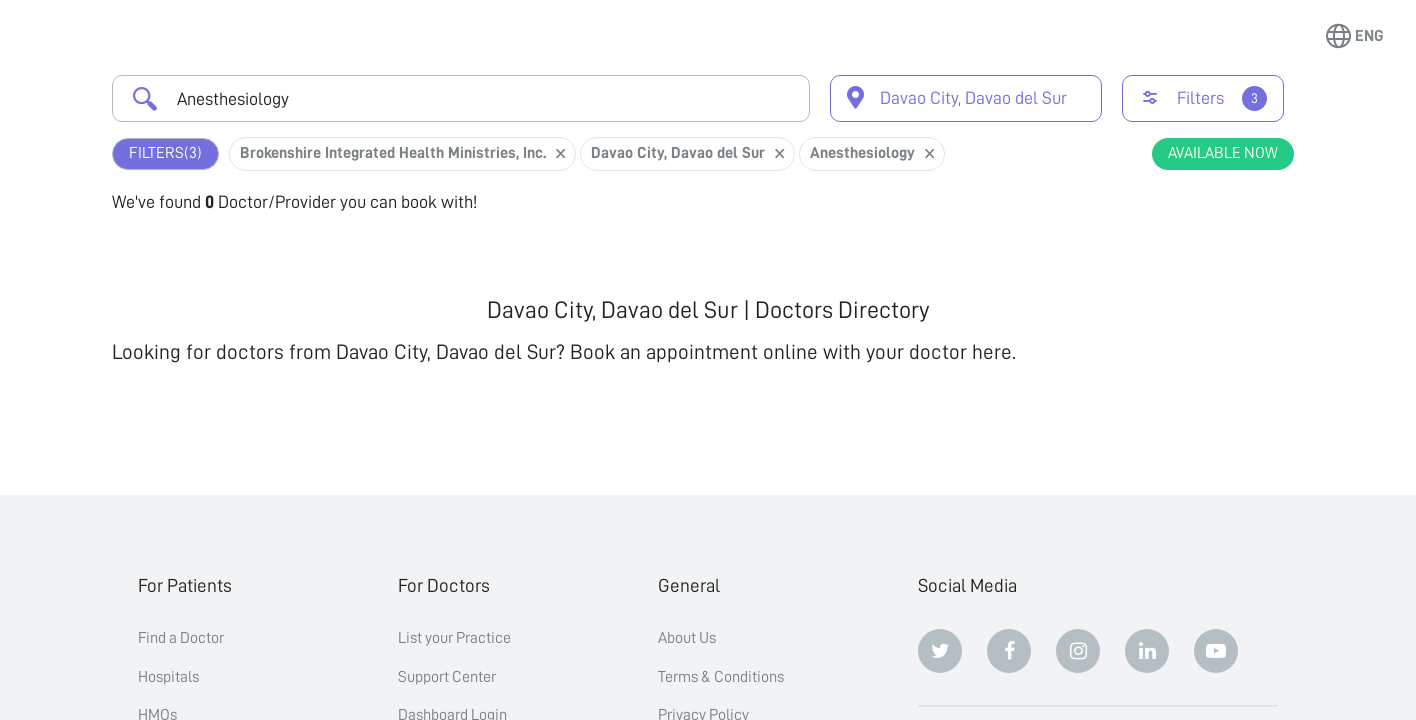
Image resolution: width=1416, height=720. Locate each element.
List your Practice (454, 638)
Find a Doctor (181, 638)
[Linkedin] (1147, 651)
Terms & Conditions (721, 677)
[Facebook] (1009, 651)
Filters (165, 153)
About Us (687, 638)
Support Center (447, 677)
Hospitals (168, 677)
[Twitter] (940, 651)
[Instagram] (1078, 651)
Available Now (1223, 153)
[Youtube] (1216, 651)
